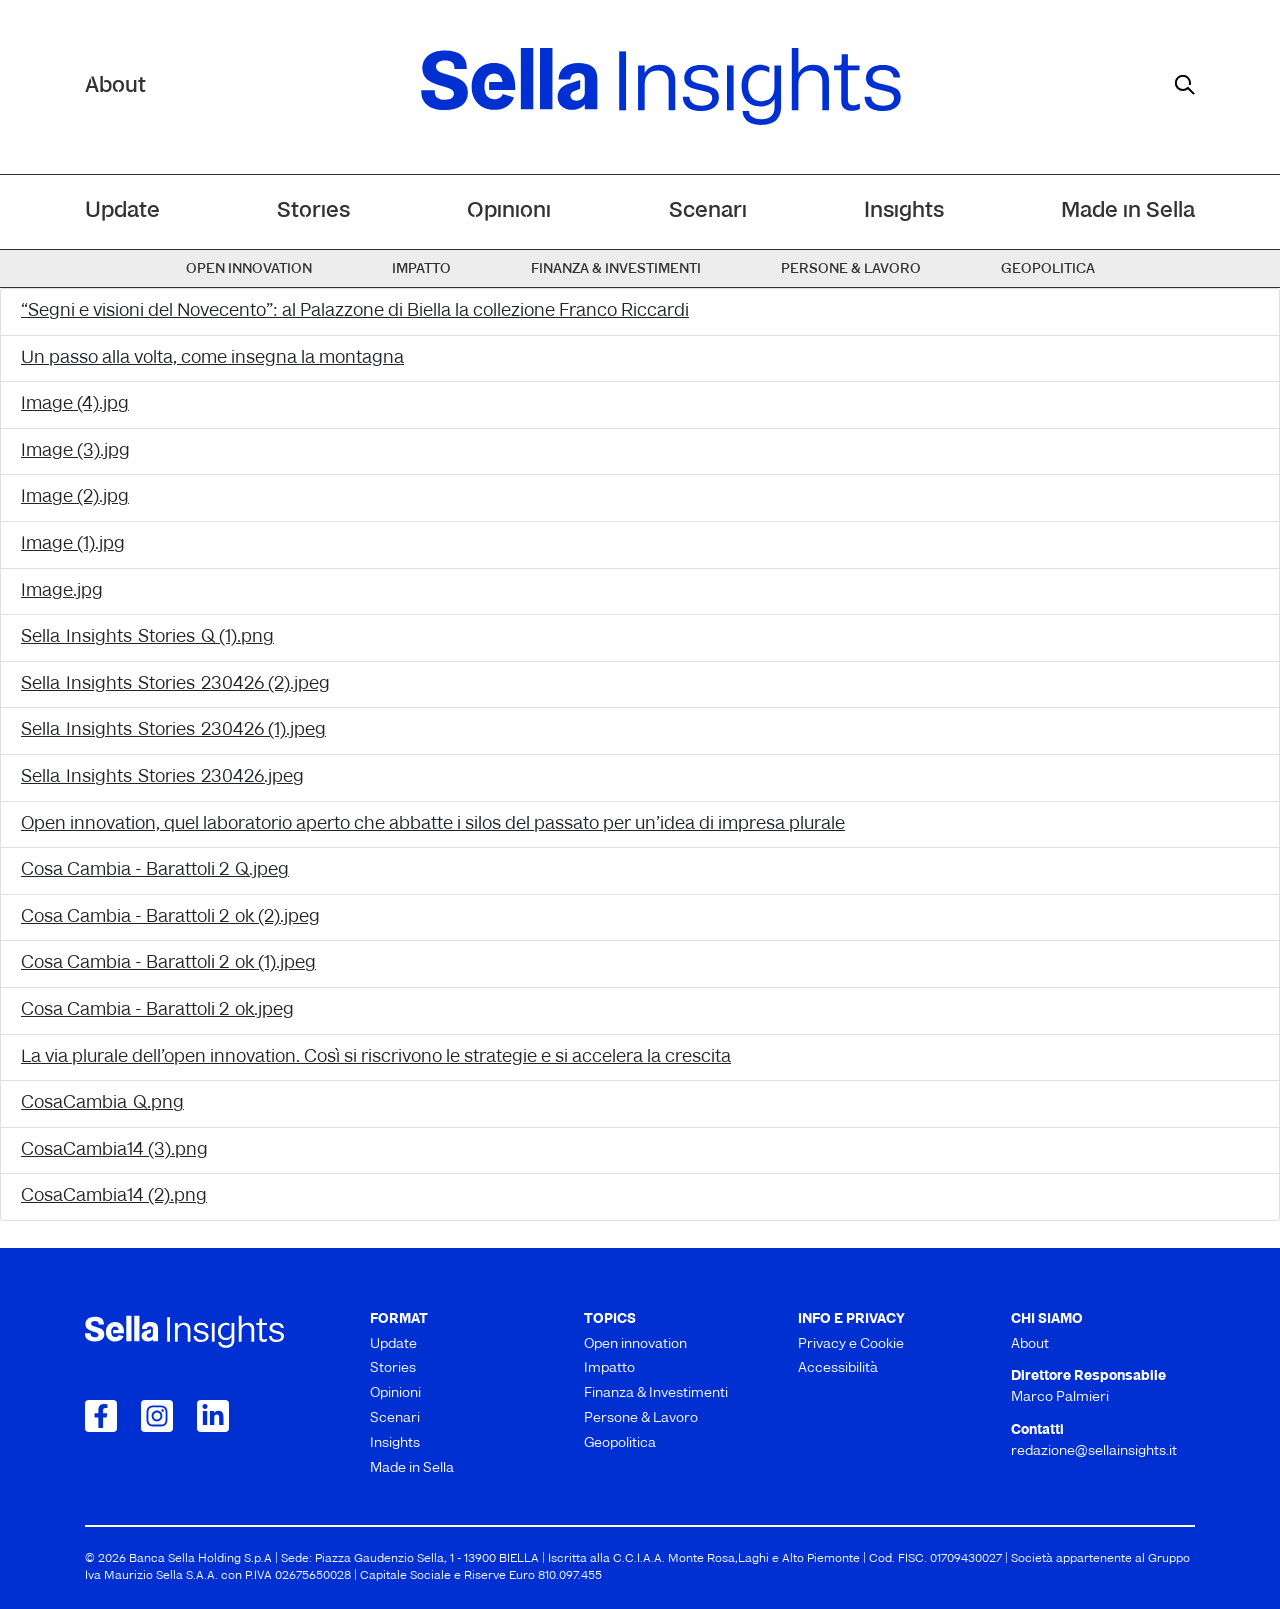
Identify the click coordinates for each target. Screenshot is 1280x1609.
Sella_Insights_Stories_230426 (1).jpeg (173, 730)
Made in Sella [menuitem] (1128, 211)
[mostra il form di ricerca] (1185, 85)
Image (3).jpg (75, 451)
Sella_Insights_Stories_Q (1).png (147, 637)
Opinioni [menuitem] (509, 211)
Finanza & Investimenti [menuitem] (616, 269)
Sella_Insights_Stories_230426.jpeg (162, 777)
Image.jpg (62, 591)
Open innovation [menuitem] (249, 269)
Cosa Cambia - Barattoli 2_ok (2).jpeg (170, 917)
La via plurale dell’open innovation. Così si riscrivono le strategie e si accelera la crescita (376, 1057)
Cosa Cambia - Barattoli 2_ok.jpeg (157, 1010)
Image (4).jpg (75, 404)
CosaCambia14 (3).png (114, 1150)
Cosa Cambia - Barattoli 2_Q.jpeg (155, 870)
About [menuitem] (1030, 1344)
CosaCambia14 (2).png (114, 1196)
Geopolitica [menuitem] (1048, 269)
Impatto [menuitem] (421, 269)
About (115, 86)
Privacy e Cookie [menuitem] (851, 1344)
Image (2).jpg (75, 497)
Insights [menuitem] (904, 211)
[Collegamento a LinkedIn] (213, 1416)
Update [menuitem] (122, 211)
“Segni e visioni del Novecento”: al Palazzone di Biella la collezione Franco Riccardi (355, 311)
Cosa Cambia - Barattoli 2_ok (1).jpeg (168, 963)
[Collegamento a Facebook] (101, 1416)
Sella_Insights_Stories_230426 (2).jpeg (175, 684)
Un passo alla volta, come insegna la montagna (212, 358)
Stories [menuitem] (313, 211)
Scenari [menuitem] (708, 211)
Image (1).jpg (73, 544)
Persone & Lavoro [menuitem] (851, 269)
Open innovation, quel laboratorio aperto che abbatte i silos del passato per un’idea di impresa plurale (433, 824)
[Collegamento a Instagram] (157, 1416)
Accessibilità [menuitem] (838, 1368)
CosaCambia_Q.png (102, 1103)
